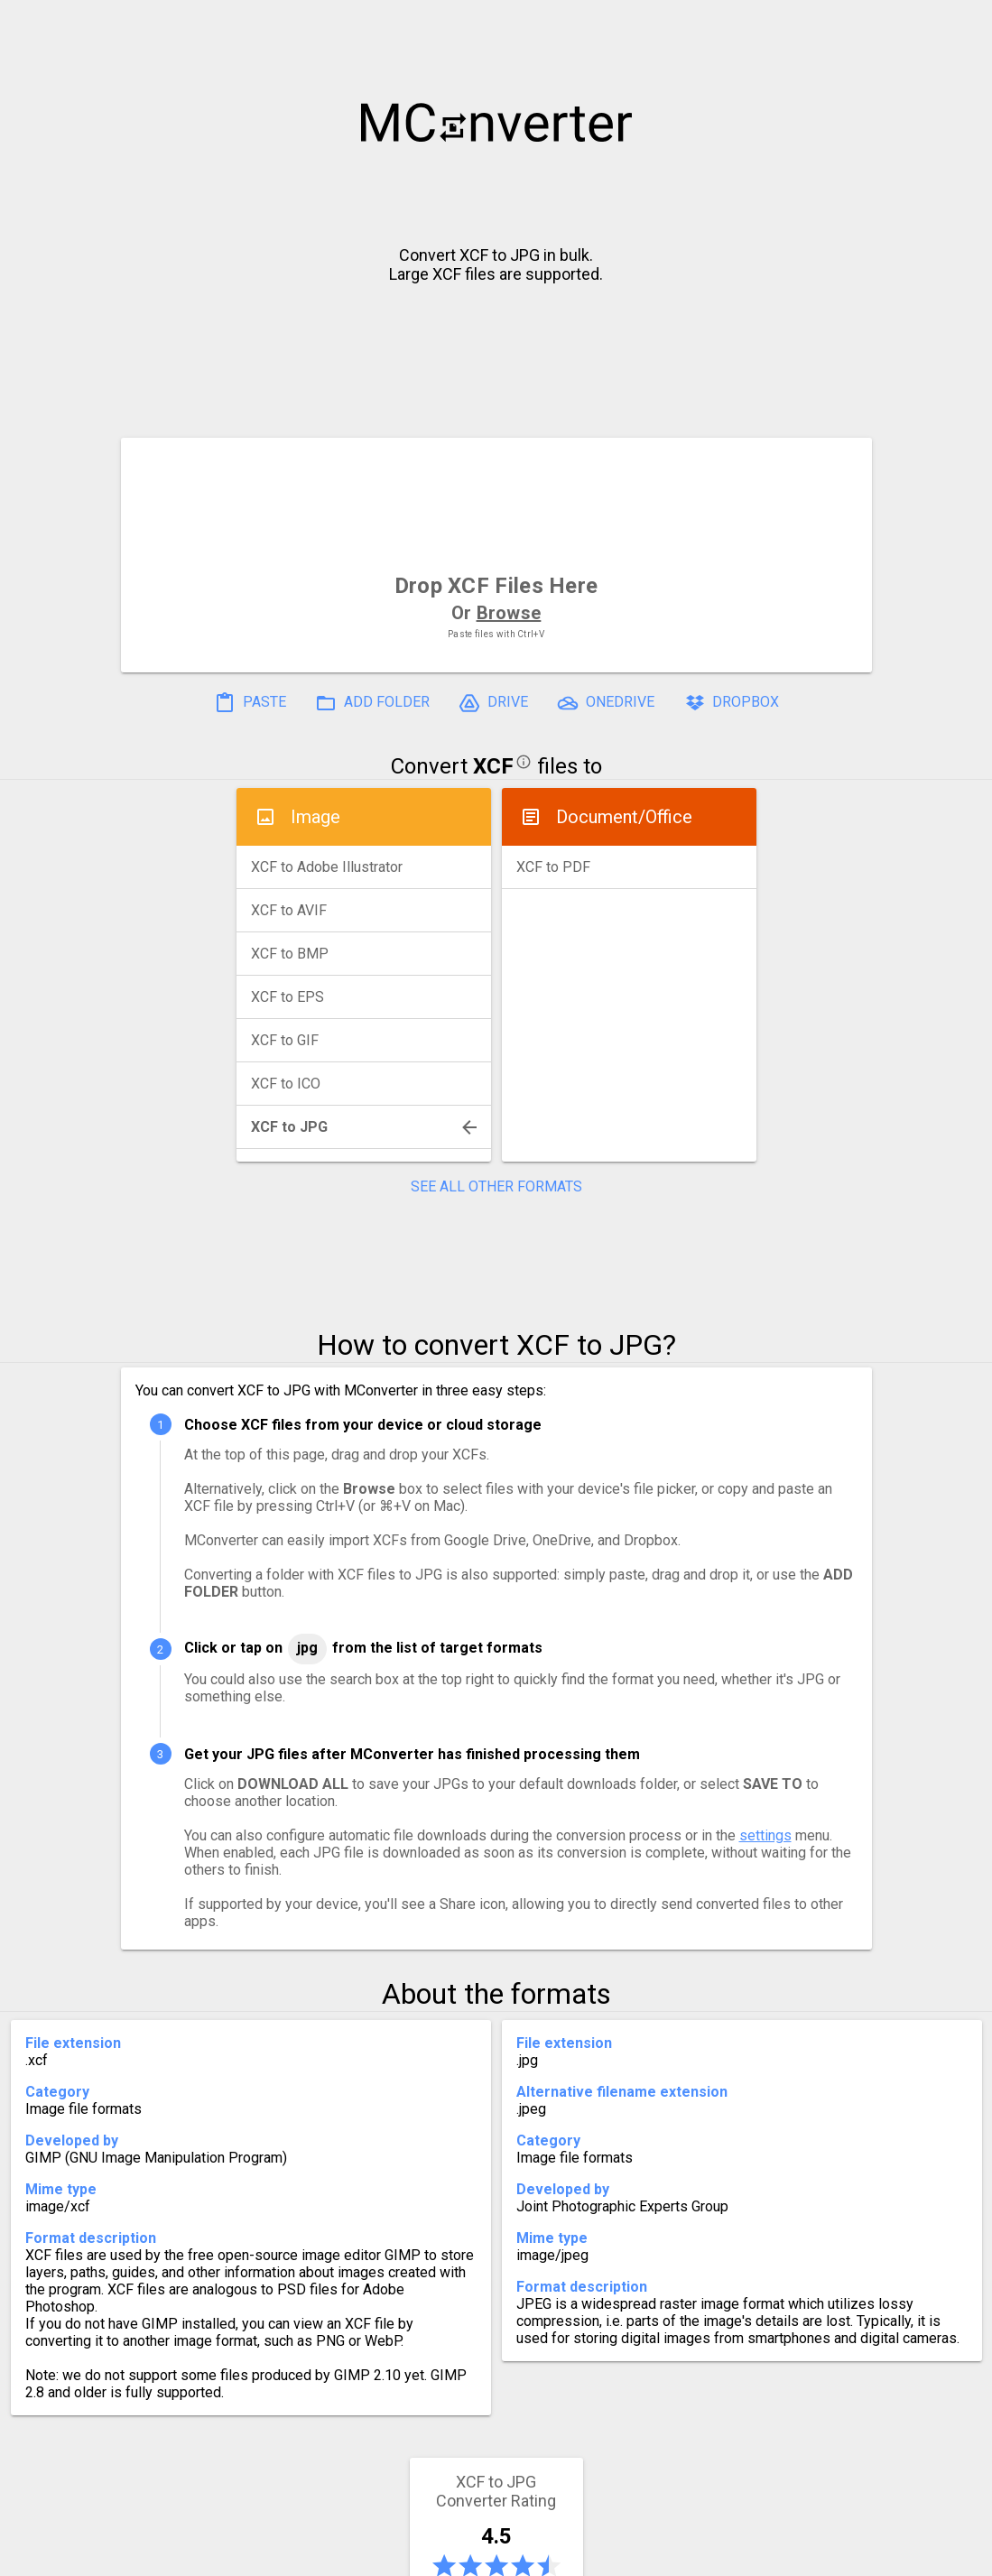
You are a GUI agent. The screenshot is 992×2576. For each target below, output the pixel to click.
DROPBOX (731, 703)
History (184, 2554)
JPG (307, 1647)
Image (315, 817)
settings (765, 1835)
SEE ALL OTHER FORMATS (496, 1186)
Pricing (351, 2554)
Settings (268, 2554)
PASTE (250, 703)
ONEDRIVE (605, 703)
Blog (548, 2554)
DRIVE (493, 703)
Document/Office (624, 817)
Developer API (641, 2554)
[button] (961, 23)
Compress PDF (455, 2554)
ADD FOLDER (372, 703)
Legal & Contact (776, 2554)
